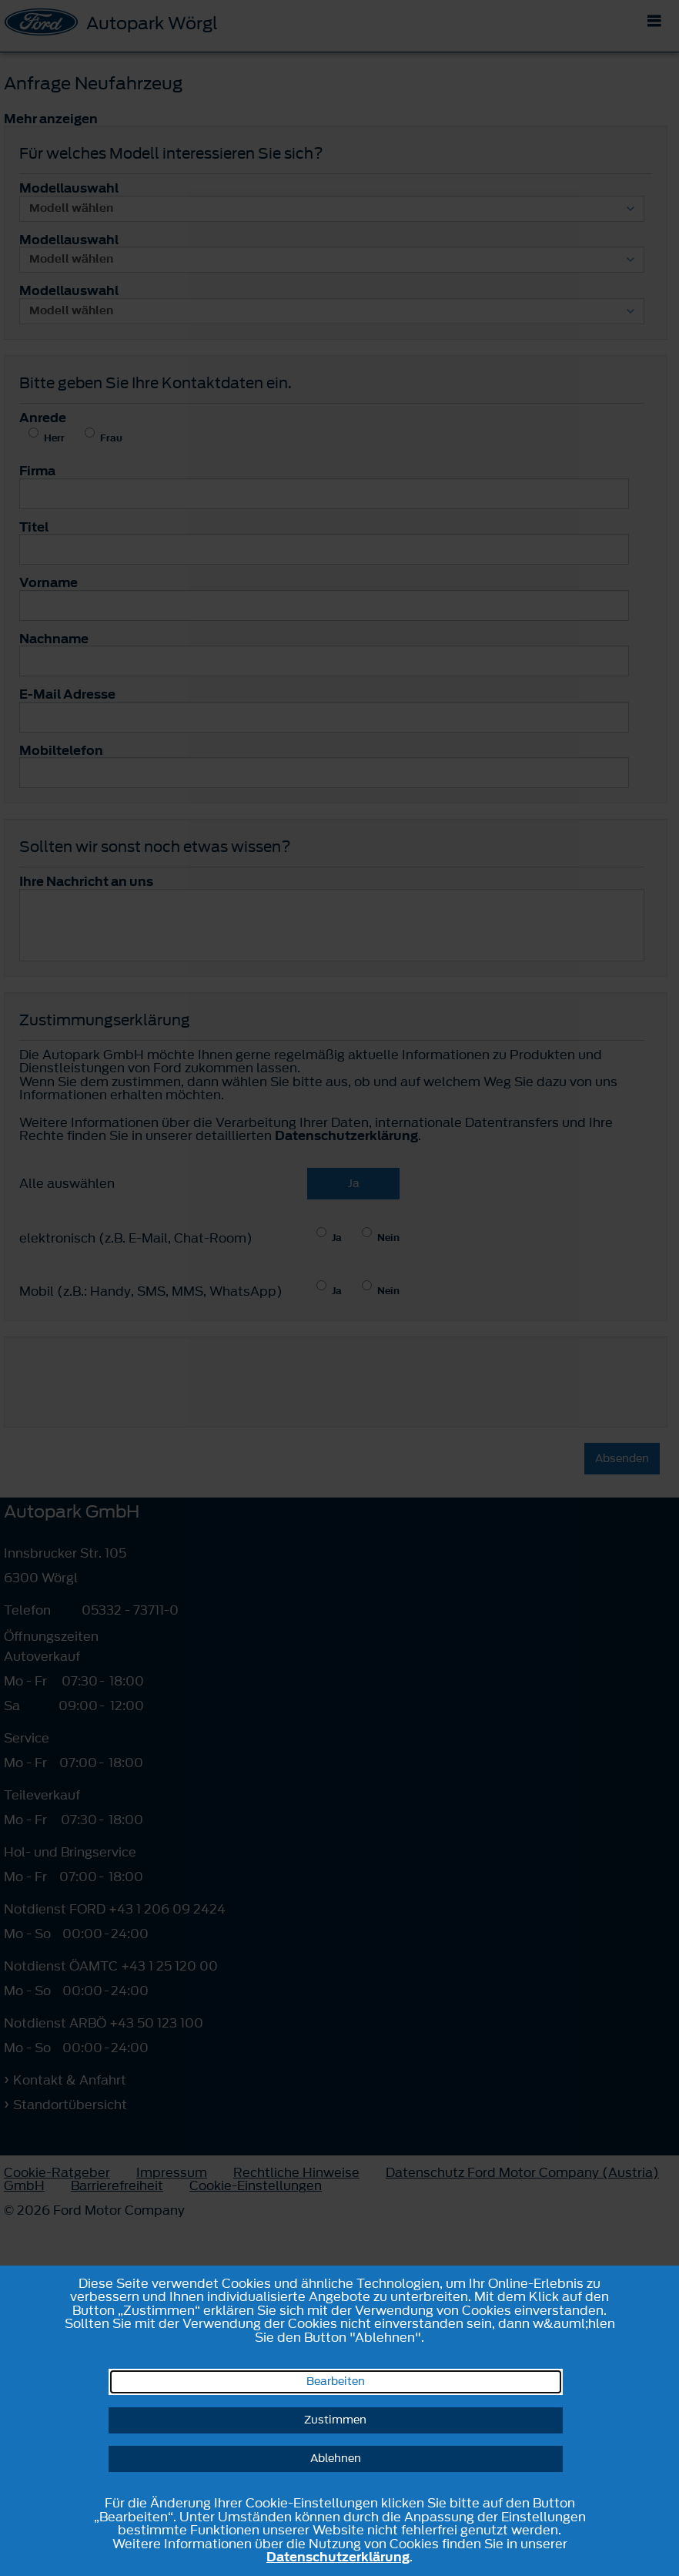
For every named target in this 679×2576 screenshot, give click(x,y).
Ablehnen (335, 2458)
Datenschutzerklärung (338, 2556)
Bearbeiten (335, 2381)
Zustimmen (335, 2420)
